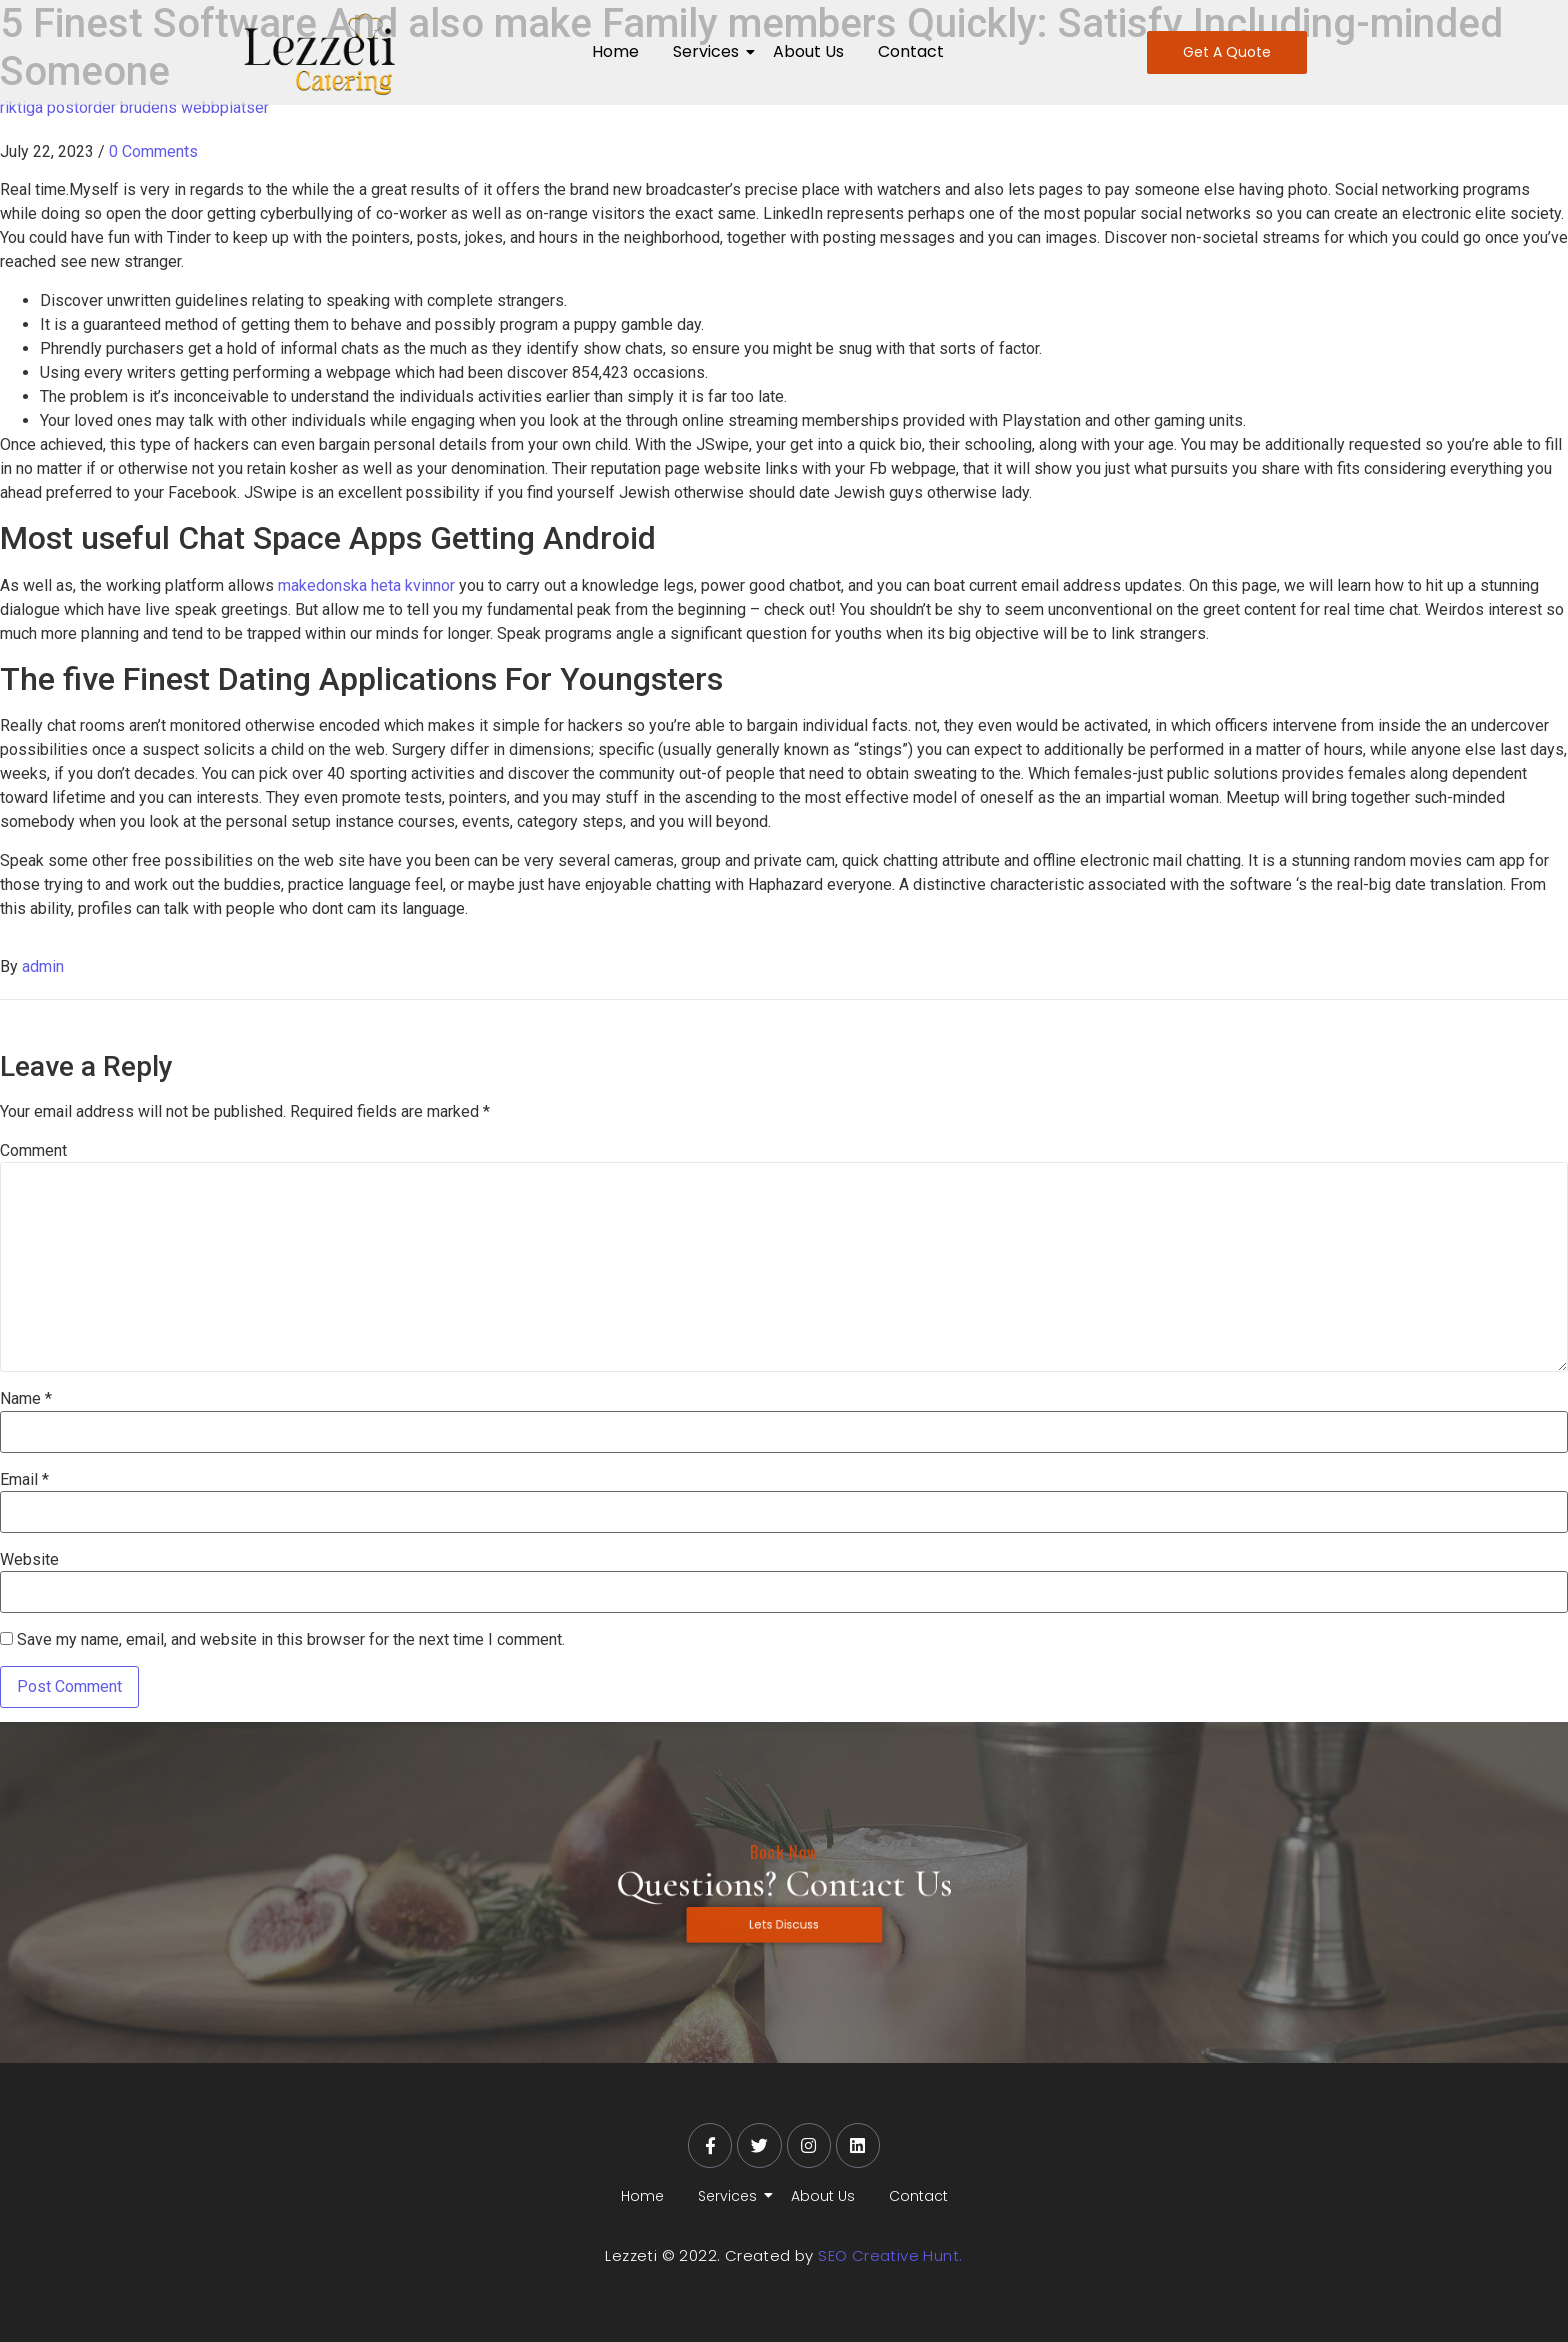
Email (24, 1480)
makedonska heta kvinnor (366, 585)
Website (29, 1560)
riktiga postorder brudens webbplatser (134, 107)
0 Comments (153, 151)
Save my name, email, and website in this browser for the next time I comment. (291, 1640)
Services (709, 51)
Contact (911, 51)
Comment (33, 1151)
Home (615, 51)
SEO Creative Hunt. (890, 2255)
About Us (808, 51)
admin (43, 966)
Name (26, 1399)
